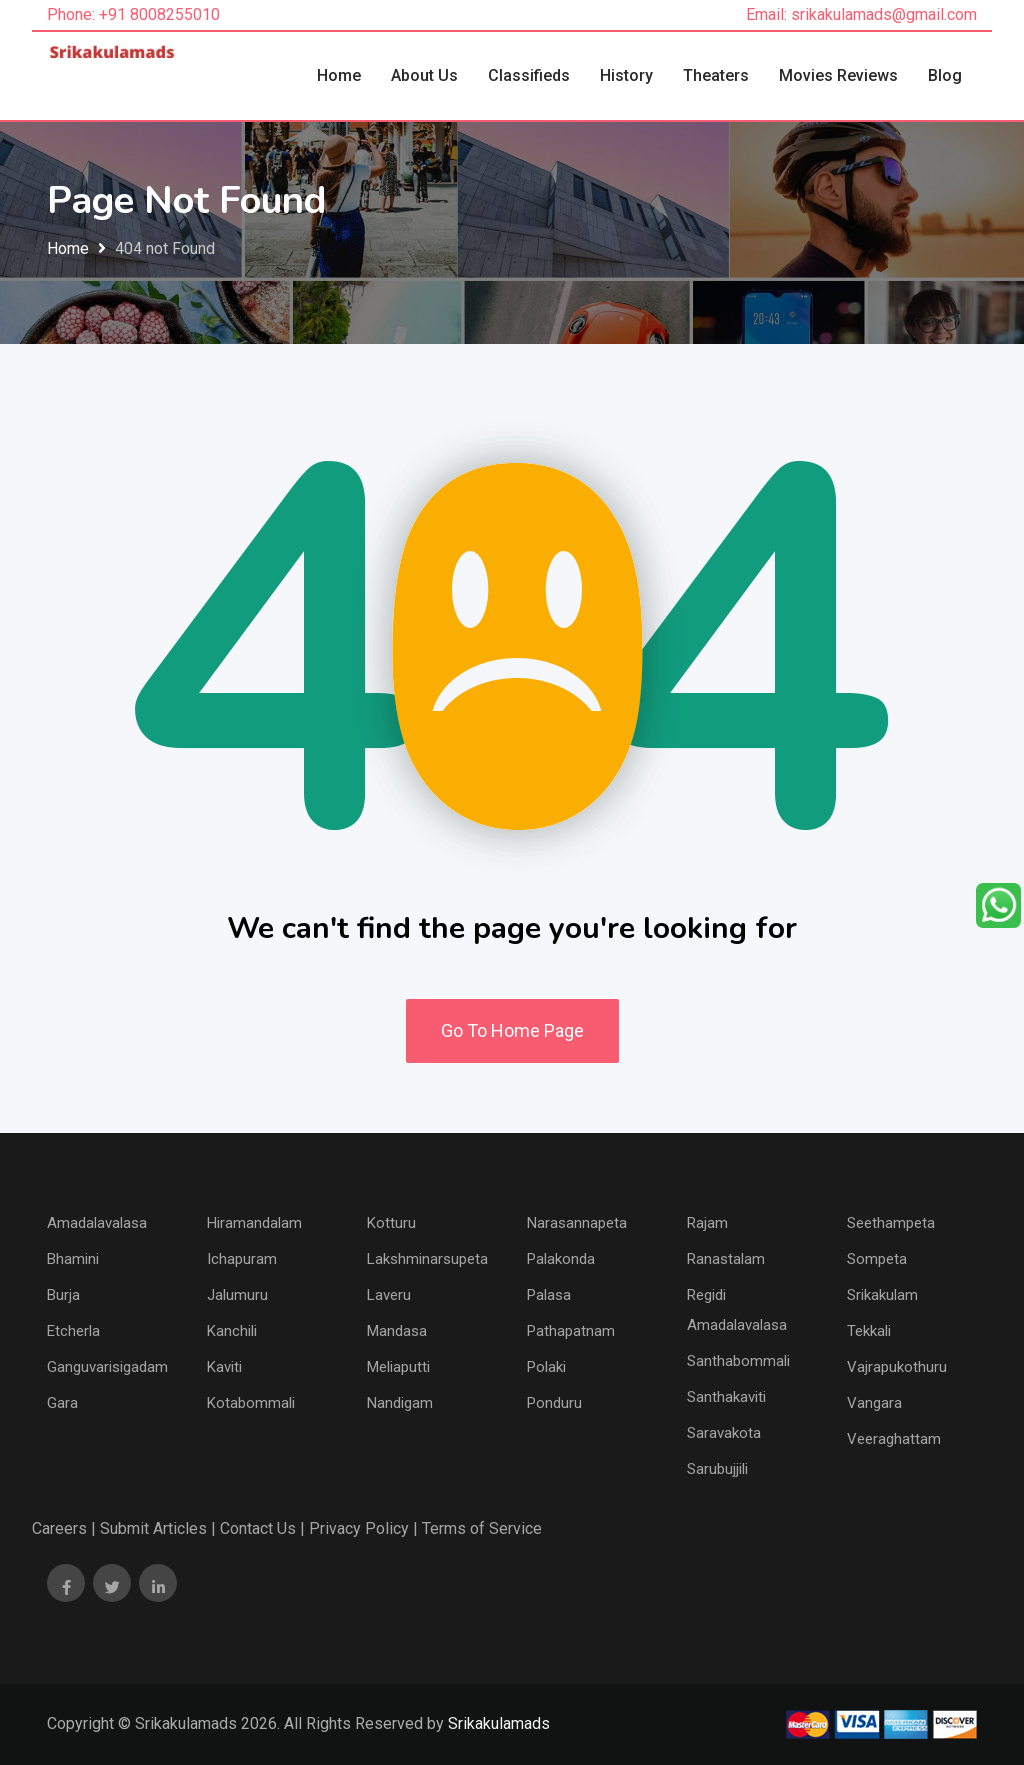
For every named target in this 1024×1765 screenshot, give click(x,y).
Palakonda (561, 1259)
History (626, 75)
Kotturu (391, 1223)
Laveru (389, 1295)
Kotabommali (251, 1403)
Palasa (549, 1295)
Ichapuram (242, 1259)
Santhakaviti (726, 1397)
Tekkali (869, 1331)
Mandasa (397, 1331)
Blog (945, 75)
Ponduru (554, 1403)
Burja (63, 1295)
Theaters (716, 75)
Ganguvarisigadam (107, 1367)
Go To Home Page (512, 1030)
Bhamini (73, 1259)
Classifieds (529, 75)
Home (339, 75)
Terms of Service (482, 1528)
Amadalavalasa (97, 1223)
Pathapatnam (571, 1331)
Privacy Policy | (363, 1528)
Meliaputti (398, 1367)
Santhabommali (738, 1361)
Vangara (874, 1403)
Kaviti (224, 1367)
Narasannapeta (577, 1223)
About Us (424, 75)
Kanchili (232, 1331)
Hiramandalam (254, 1223)
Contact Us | (262, 1528)
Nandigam (400, 1403)
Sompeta (877, 1259)
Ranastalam (726, 1259)
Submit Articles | (158, 1528)
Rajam (707, 1223)
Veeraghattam (894, 1439)
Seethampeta (891, 1223)
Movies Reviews (838, 75)
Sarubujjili (717, 1469)
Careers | (64, 1528)
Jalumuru (237, 1295)
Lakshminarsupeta (427, 1259)
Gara (62, 1403)
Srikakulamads (499, 1723)
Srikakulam (882, 1295)
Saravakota (724, 1433)
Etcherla (73, 1331)
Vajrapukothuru (897, 1367)
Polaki (546, 1367)
